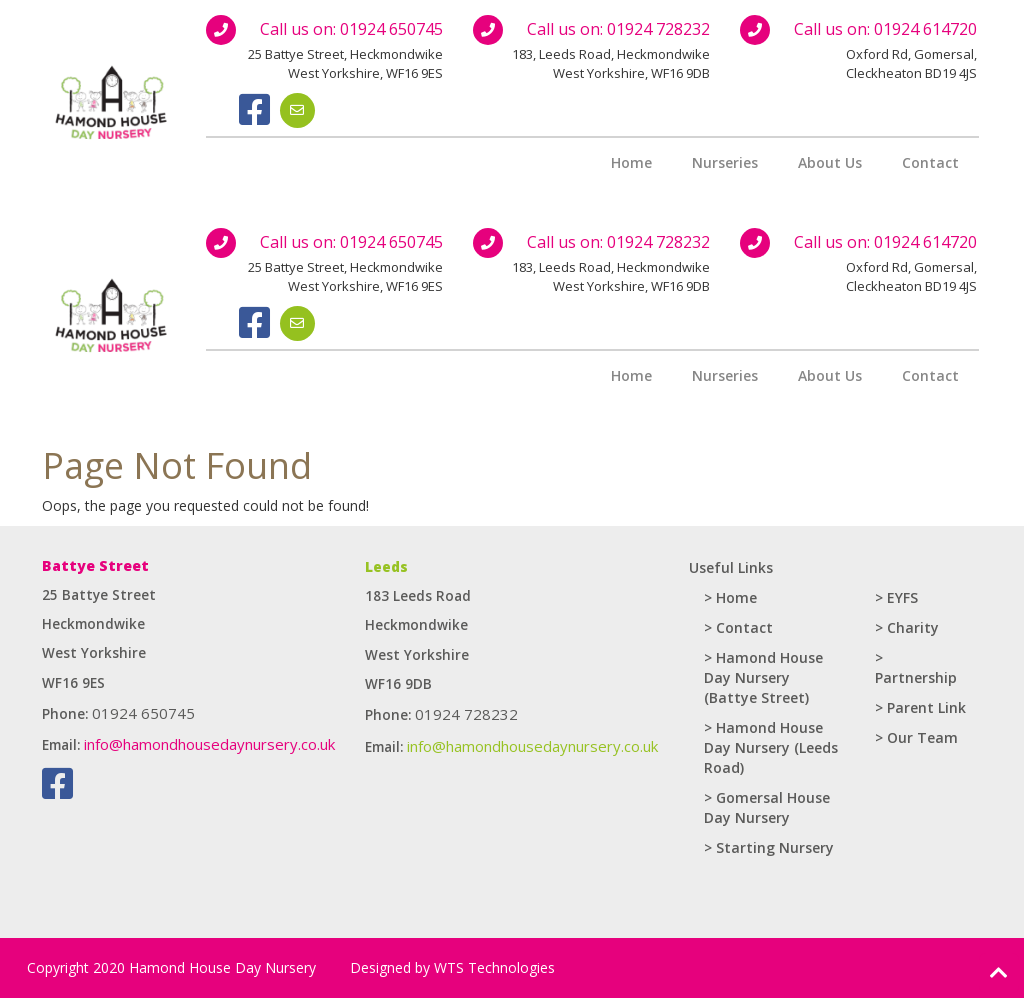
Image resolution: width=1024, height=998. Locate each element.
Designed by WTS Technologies (452, 967)
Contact (930, 162)
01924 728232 (658, 29)
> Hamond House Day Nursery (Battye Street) (763, 677)
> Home (730, 597)
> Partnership (916, 667)
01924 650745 (391, 29)
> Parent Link (920, 707)
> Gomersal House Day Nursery (767, 807)
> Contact (738, 627)
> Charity (907, 627)
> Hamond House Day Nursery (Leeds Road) (771, 747)
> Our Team (916, 737)
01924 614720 (925, 29)
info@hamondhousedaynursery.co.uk (209, 744)
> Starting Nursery (769, 847)
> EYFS (896, 597)
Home (631, 162)
